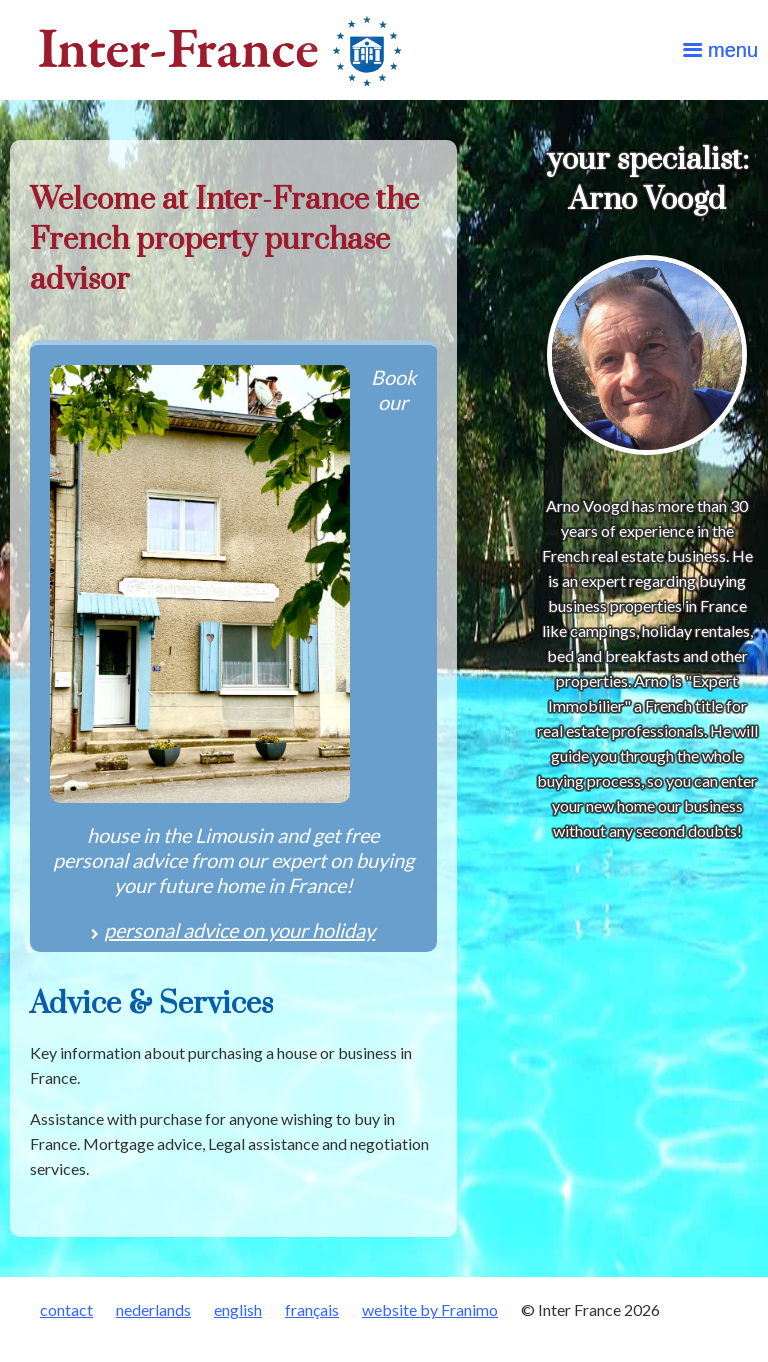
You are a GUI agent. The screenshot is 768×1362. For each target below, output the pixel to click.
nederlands (153, 1309)
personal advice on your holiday (239, 930)
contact (66, 1309)
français (312, 1309)
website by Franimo (430, 1309)
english (238, 1309)
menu (733, 50)
